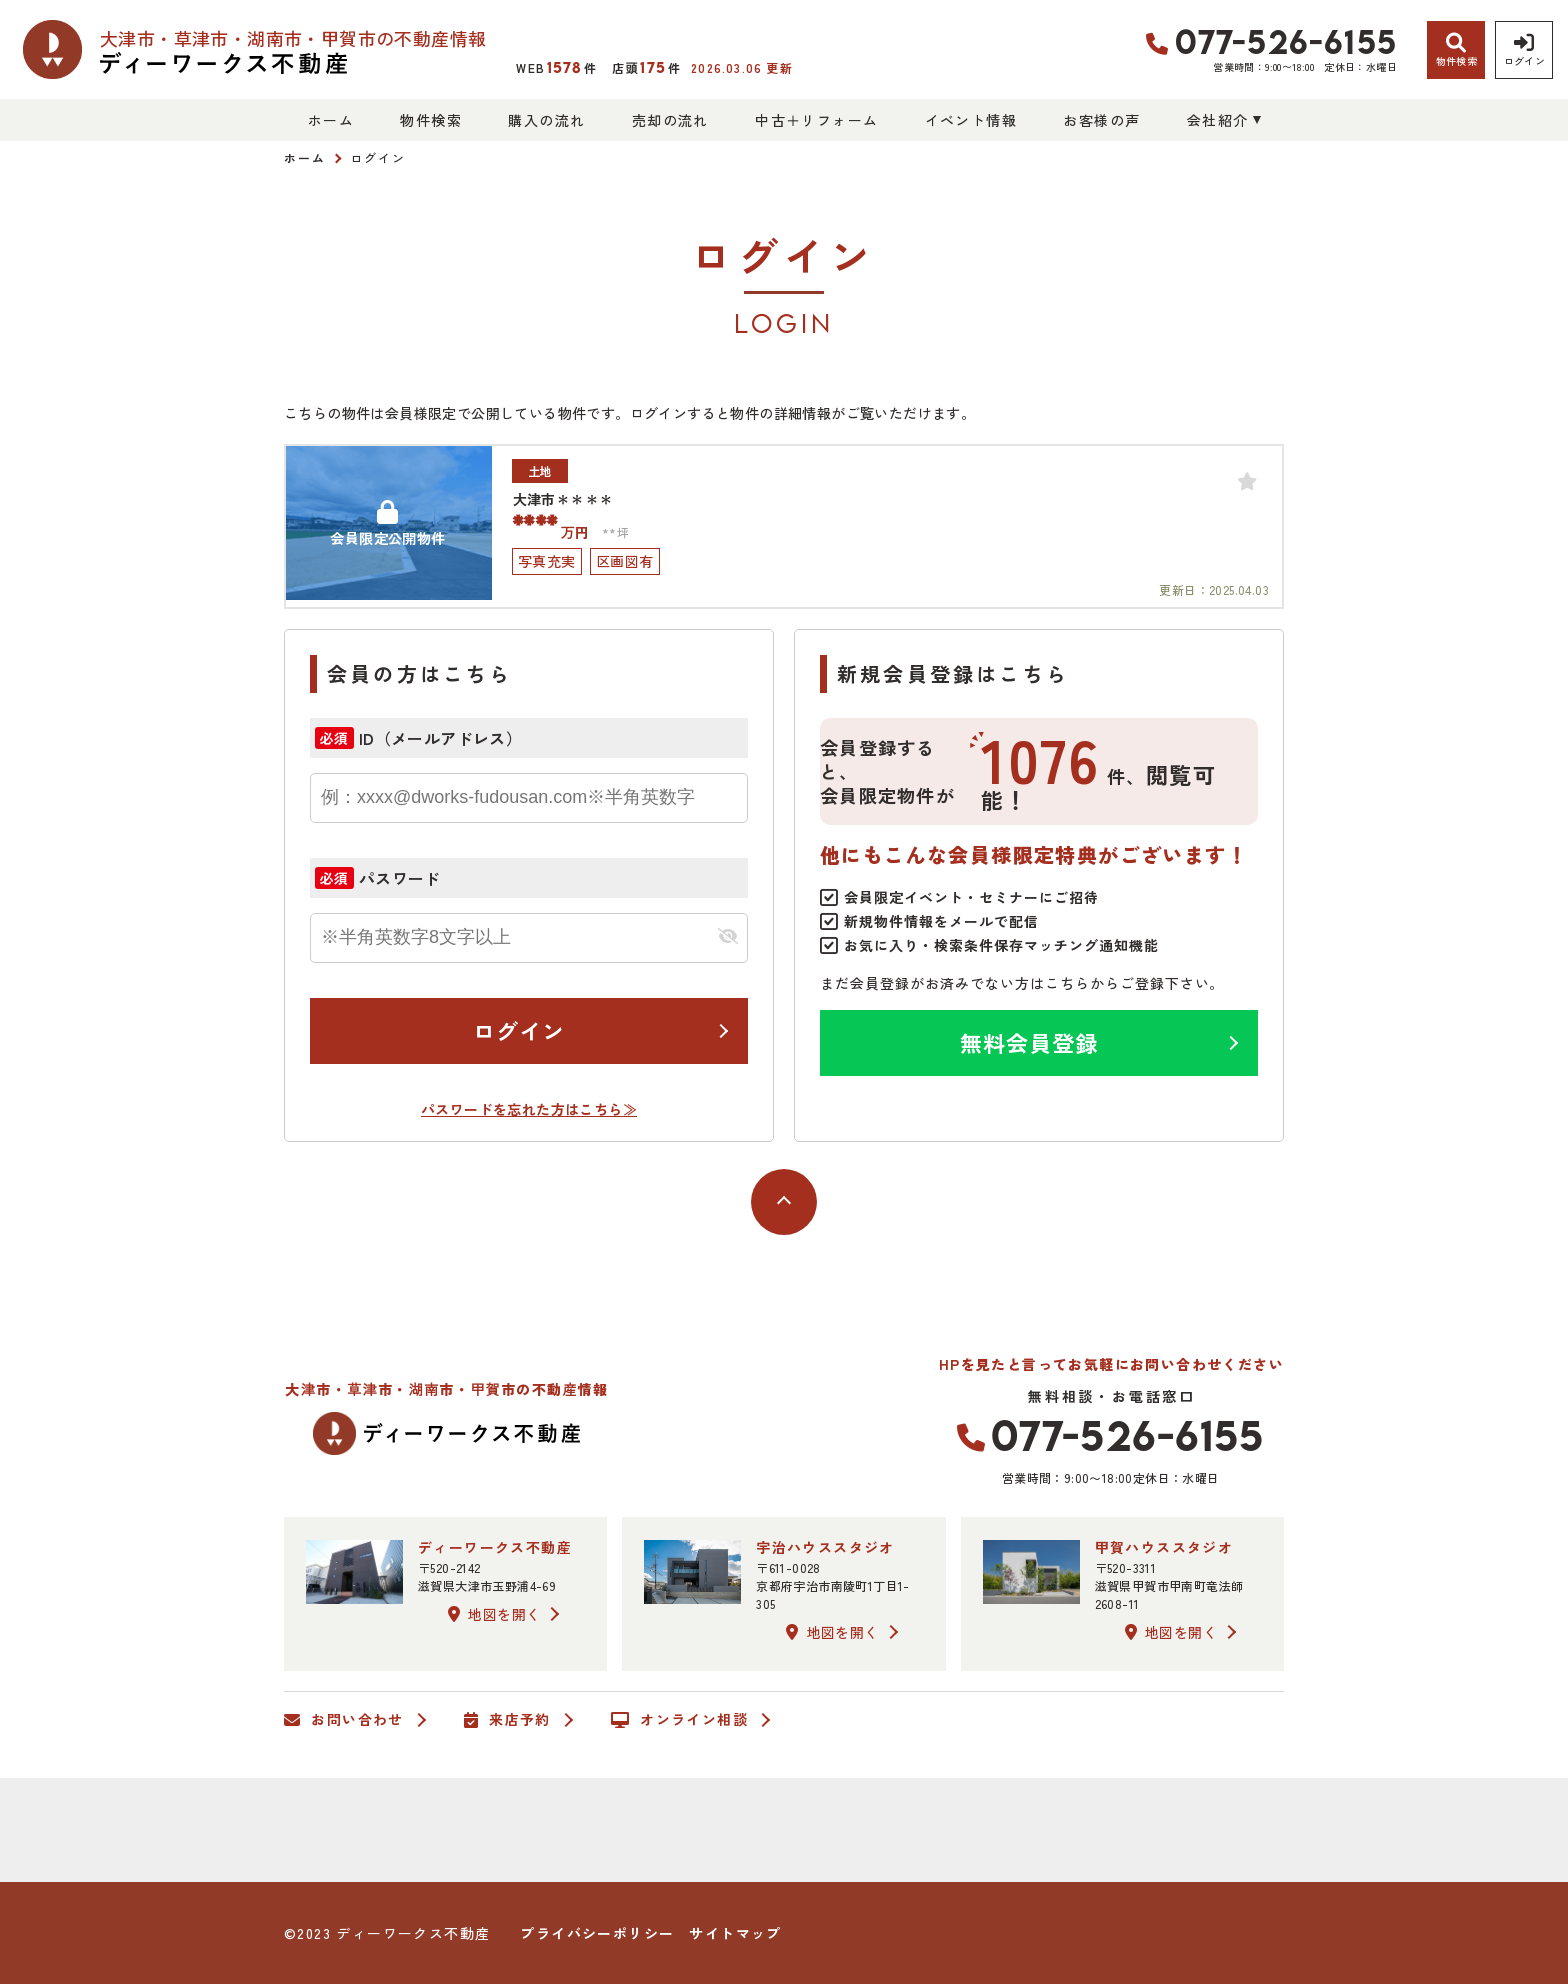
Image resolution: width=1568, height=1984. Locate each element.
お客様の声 (1101, 120)
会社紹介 (1218, 120)
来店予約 (507, 1720)
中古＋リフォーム (816, 120)
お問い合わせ (344, 1720)
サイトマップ (735, 1933)
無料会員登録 (1029, 1042)
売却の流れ (670, 120)
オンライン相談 (679, 1720)
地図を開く (494, 1614)
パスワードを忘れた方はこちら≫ (529, 1109)
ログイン (519, 1030)
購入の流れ (546, 120)
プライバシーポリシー (597, 1933)
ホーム (331, 120)
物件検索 (431, 120)
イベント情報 (971, 120)
